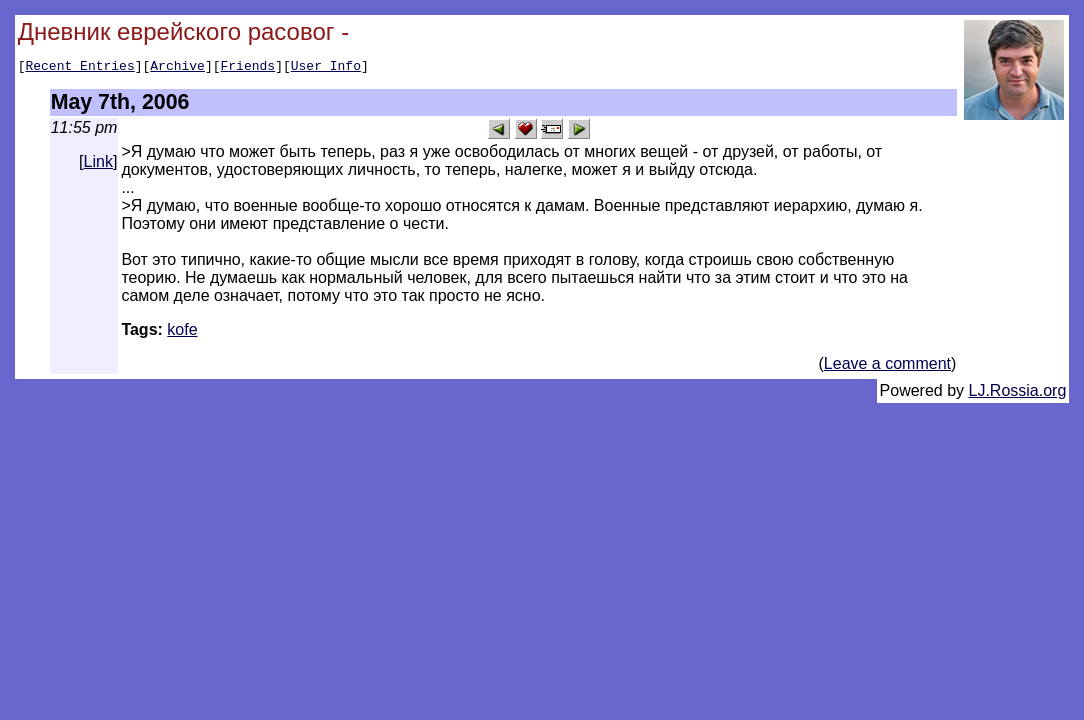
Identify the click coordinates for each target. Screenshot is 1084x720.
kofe (182, 332)
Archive (177, 68)
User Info (326, 68)
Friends (248, 68)
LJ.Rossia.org (1018, 393)
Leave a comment (887, 366)
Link (98, 164)
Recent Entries (79, 68)
